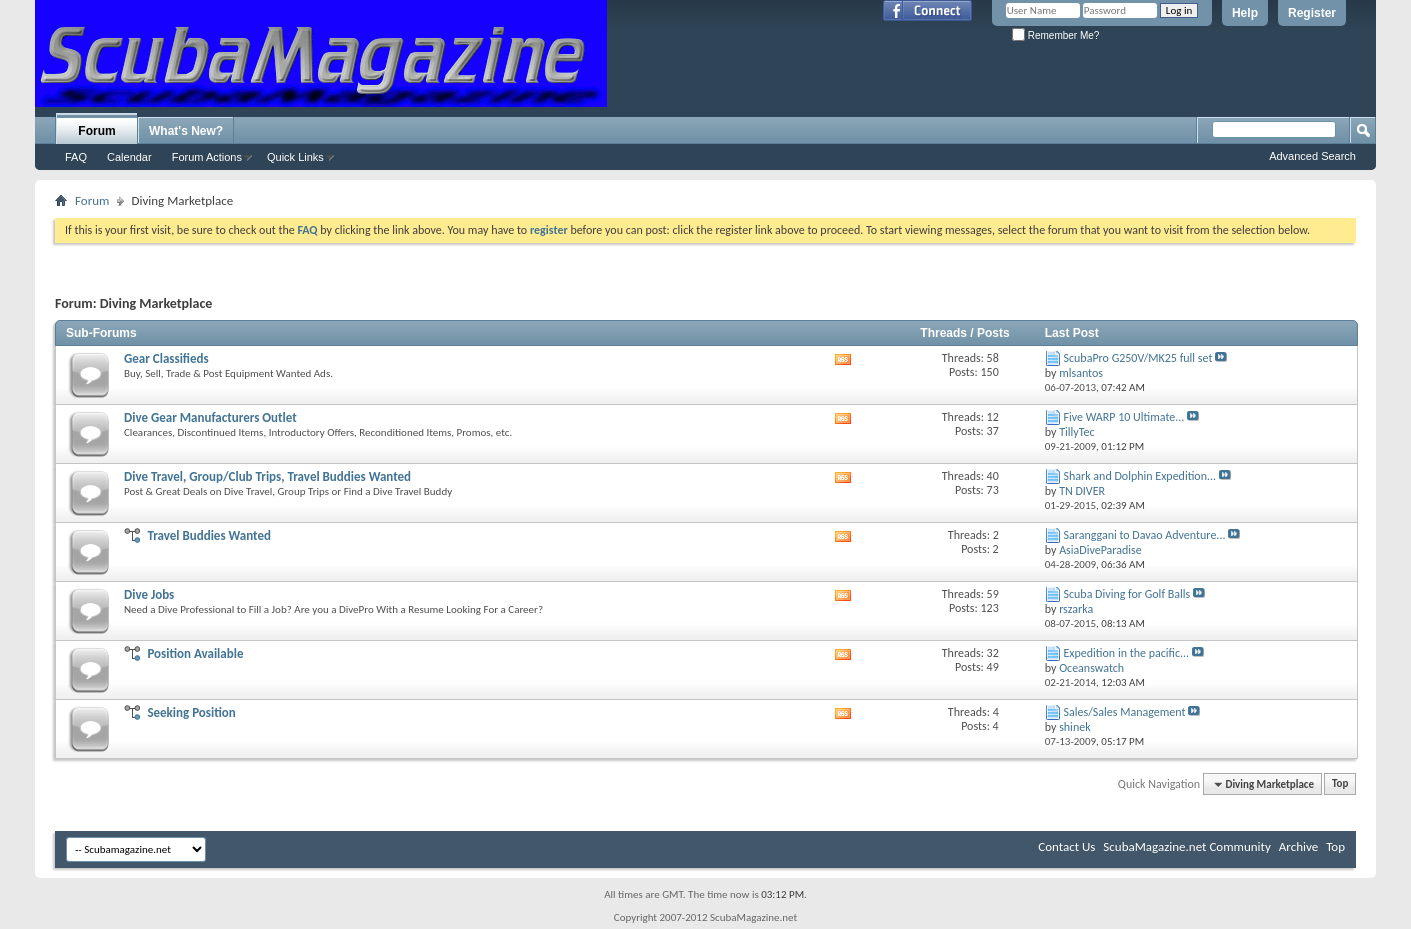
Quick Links (295, 157)
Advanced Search (1312, 156)
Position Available (195, 653)
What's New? (186, 131)
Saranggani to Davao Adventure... (1144, 535)
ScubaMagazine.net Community (1186, 846)
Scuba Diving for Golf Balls (1126, 594)
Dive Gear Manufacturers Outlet (210, 417)
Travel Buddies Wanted (209, 535)
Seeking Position (191, 712)
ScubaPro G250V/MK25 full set (1137, 358)
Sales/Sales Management (1124, 712)
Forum (96, 131)
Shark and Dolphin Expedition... (1139, 476)
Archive (1298, 846)
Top (1340, 784)
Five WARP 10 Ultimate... (1123, 417)
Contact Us (1066, 846)
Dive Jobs (149, 594)
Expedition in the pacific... (1126, 653)
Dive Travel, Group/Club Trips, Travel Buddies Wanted (267, 476)
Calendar (129, 157)
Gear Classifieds (166, 358)
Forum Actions (207, 157)
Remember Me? (1055, 35)
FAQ (76, 157)
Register (1312, 13)
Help (1245, 13)
